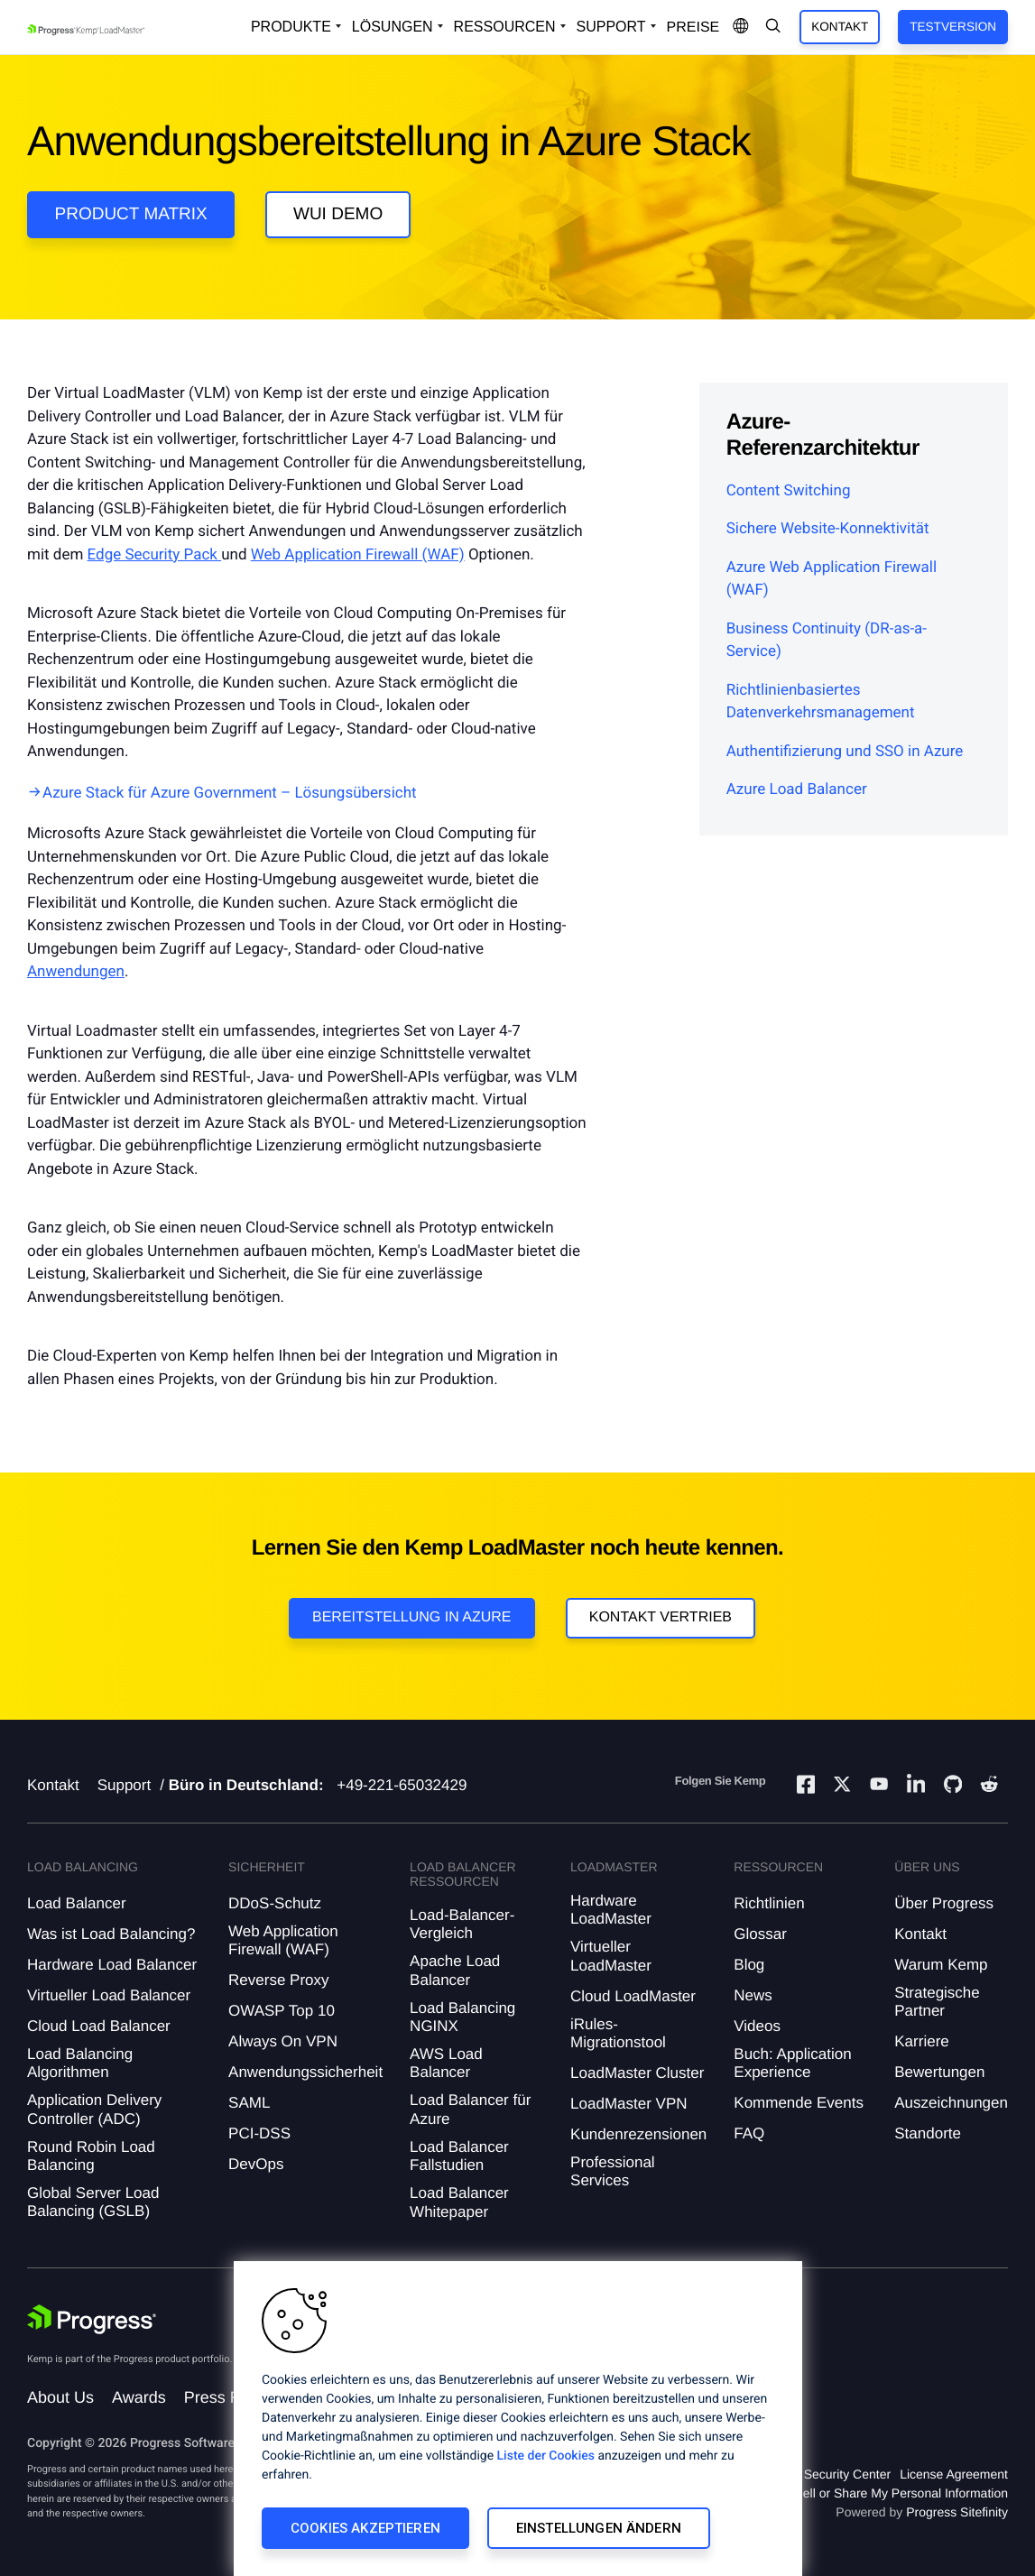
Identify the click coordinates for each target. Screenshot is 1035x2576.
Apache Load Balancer (455, 1970)
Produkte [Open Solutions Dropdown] (291, 26)
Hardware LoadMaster (610, 1909)
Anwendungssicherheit (305, 2072)
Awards (139, 2397)
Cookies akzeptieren (365, 2528)
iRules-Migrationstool (618, 2033)
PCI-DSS (259, 2133)
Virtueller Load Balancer (108, 1995)
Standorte (927, 2133)
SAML (249, 2102)
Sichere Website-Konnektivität (827, 529)
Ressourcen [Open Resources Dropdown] (505, 26)
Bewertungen (939, 2072)
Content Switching (788, 491)
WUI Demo (338, 214)
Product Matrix (131, 214)
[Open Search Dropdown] (773, 27)
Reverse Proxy (278, 1980)
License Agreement (954, 2474)
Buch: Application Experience (792, 2063)
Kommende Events (799, 2102)
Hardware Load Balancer (112, 1964)
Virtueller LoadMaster (610, 1955)
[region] (518, 2418)
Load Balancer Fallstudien (459, 2156)
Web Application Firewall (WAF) (358, 555)
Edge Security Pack (155, 555)
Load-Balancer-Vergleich (462, 1924)
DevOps (255, 2164)
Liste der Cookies (546, 2456)
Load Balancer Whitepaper (459, 2202)
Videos (757, 2026)
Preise (693, 27)
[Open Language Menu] (741, 27)
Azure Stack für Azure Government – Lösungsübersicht (229, 793)
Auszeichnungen (951, 2102)
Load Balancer (76, 1903)
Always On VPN (282, 2041)
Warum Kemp (940, 1964)
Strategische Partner (937, 2001)
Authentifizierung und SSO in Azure (845, 752)
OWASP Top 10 (281, 2010)
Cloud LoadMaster (633, 1996)
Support (124, 1785)
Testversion (953, 26)
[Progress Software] (92, 2319)
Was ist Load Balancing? (111, 1934)
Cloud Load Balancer (99, 2026)
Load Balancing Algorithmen (80, 2063)
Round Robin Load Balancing (91, 2156)
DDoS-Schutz (274, 1903)
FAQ (749, 2133)
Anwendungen (76, 972)
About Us (60, 2397)
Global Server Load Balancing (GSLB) (93, 2202)
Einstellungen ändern (598, 2528)
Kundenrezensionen (638, 2134)
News (753, 1995)
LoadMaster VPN (628, 2103)
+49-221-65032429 (402, 1785)
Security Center (847, 2474)
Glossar (760, 1934)
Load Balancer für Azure (470, 2109)
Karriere (921, 2041)
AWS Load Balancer (446, 2063)
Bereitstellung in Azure (412, 1617)
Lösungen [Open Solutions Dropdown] (392, 26)
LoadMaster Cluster (637, 2073)
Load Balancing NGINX (462, 2017)
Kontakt (839, 26)
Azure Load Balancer (796, 789)
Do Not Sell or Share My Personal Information (880, 2493)
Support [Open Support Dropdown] (611, 26)
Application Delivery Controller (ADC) (94, 2109)
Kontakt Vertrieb (660, 1617)
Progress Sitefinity (957, 2512)
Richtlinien (769, 1903)
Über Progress (943, 1903)
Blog (749, 1964)
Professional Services (612, 2171)
